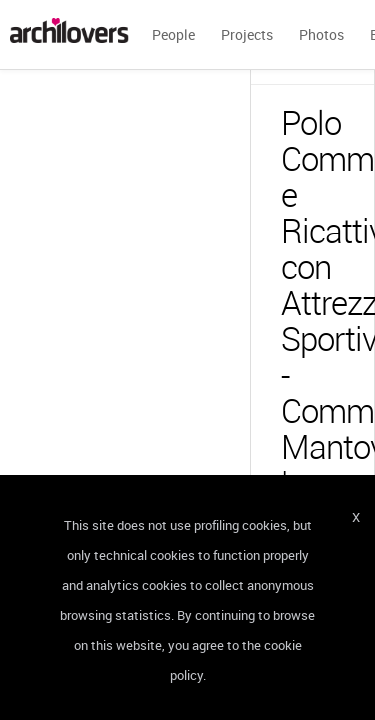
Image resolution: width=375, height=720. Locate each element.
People (173, 34)
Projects (247, 34)
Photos (321, 34)
